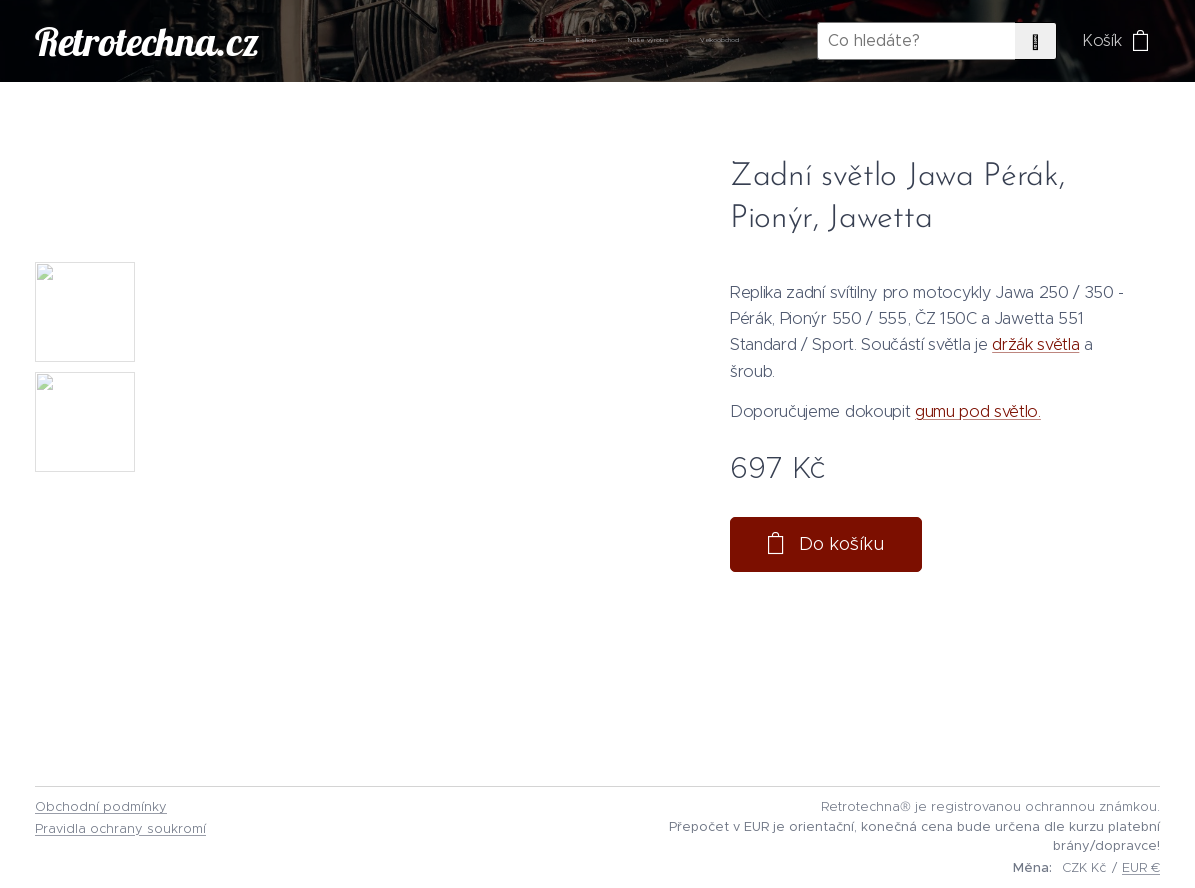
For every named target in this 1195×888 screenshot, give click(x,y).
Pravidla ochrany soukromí (120, 828)
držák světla (1035, 344)
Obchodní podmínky (101, 806)
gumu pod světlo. (978, 411)
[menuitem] (594, 41)
